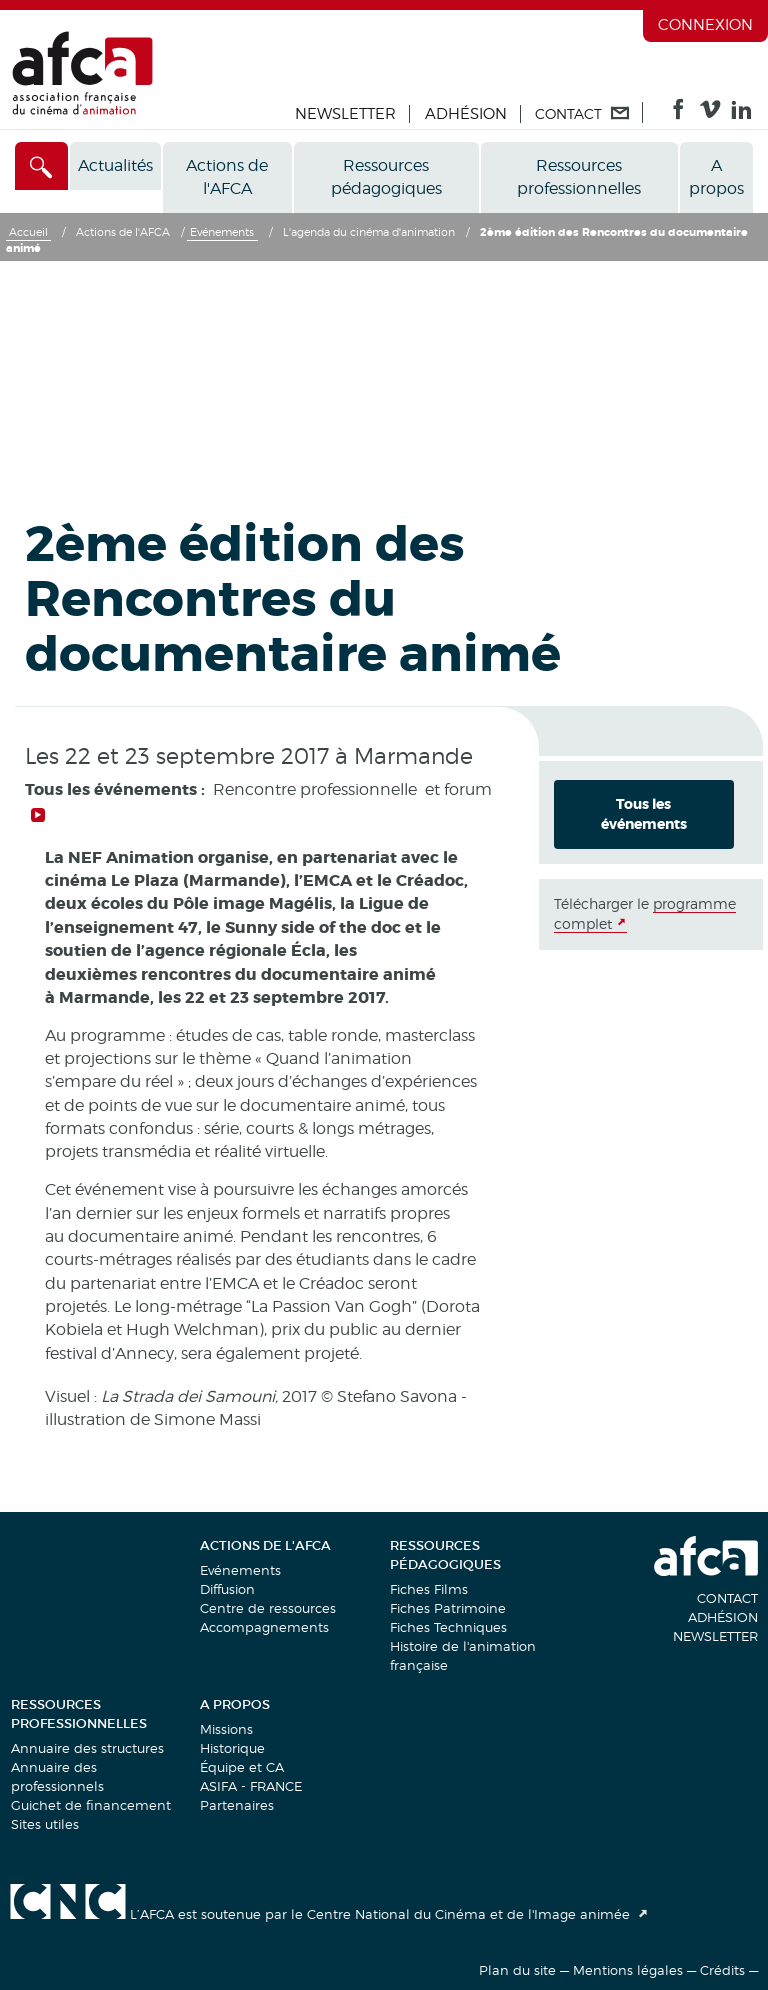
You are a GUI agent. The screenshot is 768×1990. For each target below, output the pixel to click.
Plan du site (517, 1970)
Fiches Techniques (448, 1627)
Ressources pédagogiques (386, 177)
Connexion (705, 25)
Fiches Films (429, 1589)
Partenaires (237, 1805)
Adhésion (466, 114)
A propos (716, 177)
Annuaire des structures (87, 1748)
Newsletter (345, 114)
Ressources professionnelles (579, 177)
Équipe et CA (242, 1767)
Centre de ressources (268, 1608)
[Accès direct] (41, 166)
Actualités (115, 165)
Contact (727, 1598)
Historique (232, 1748)
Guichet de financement (91, 1805)
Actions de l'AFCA (227, 177)
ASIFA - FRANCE (251, 1786)
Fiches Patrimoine (448, 1608)
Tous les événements (644, 814)
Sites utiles (45, 1824)
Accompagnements (264, 1627)
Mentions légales (628, 1970)
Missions (226, 1729)
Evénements (240, 1570)
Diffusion (227, 1589)
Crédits (722, 1970)
